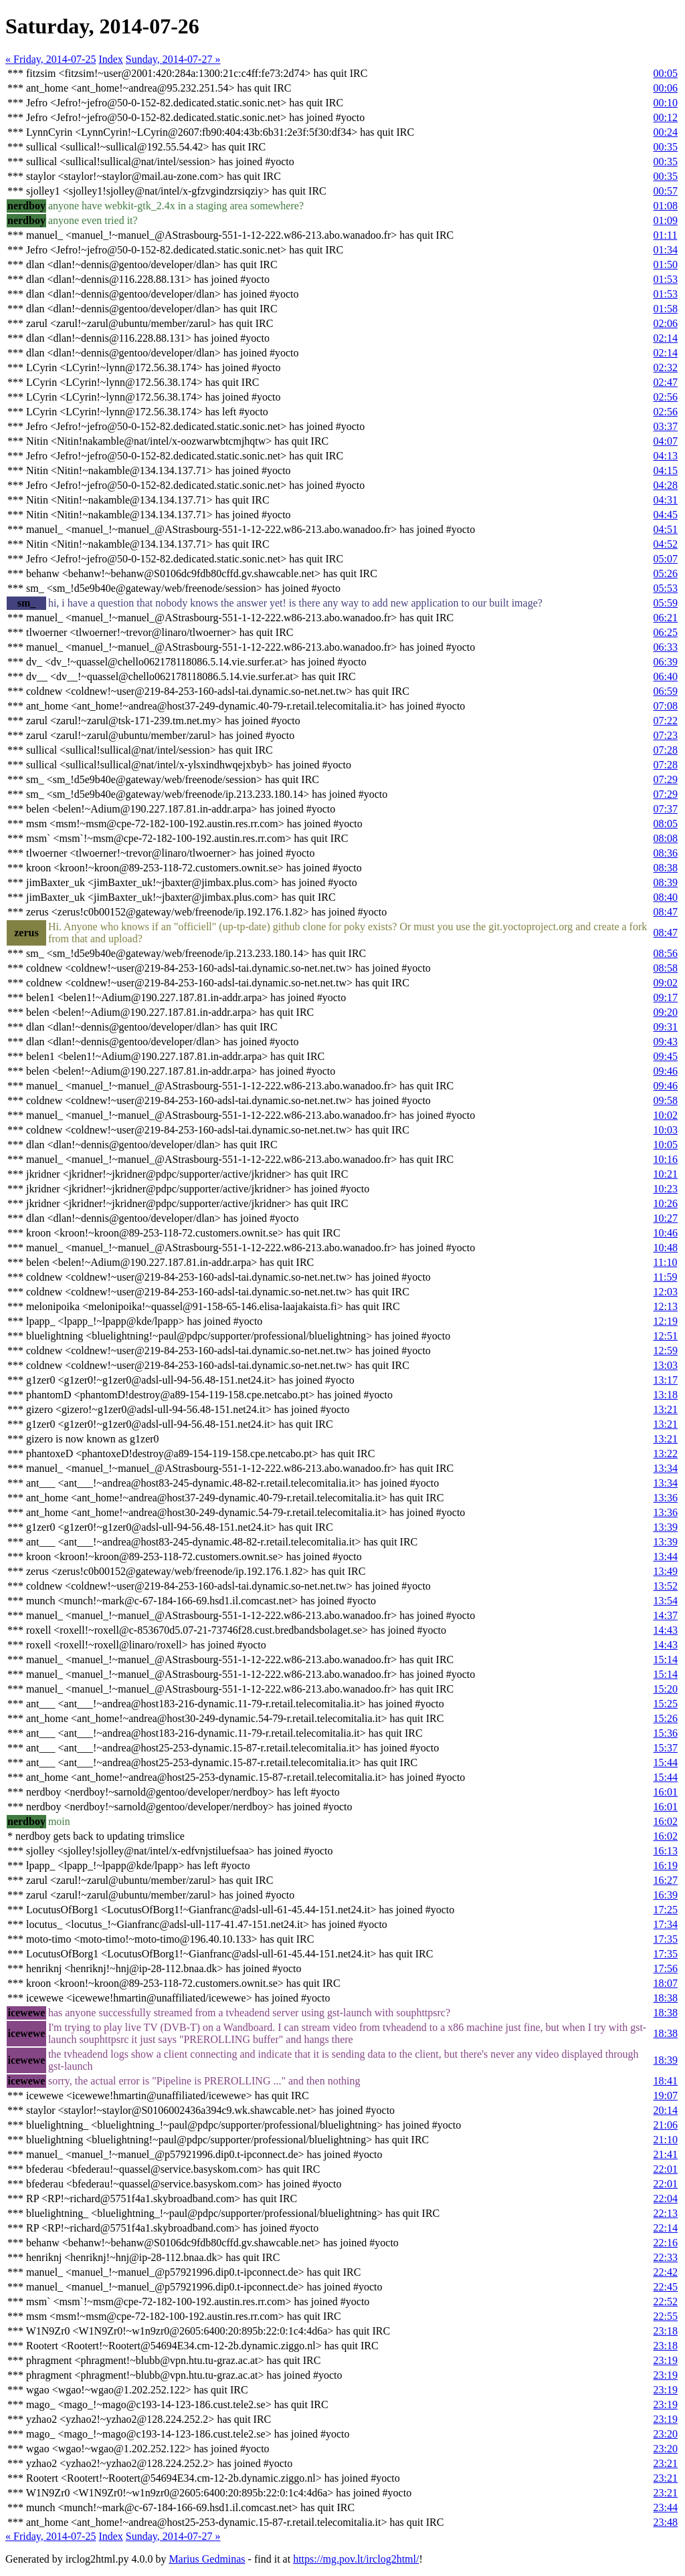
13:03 (666, 1365)
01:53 (666, 279)
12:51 (666, 1335)
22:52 (666, 2301)
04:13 (666, 455)
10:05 (666, 1144)
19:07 (666, 2095)
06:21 (666, 617)
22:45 (666, 2286)
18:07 (666, 1983)
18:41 (666, 2080)
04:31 (666, 500)
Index (110, 59)
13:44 (666, 1556)
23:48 (666, 2522)
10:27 (666, 1218)
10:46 (666, 1233)
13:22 (666, 1453)
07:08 (666, 706)
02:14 (666, 338)
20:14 (666, 2110)
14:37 (666, 1615)
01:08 (666, 205)
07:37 (666, 809)
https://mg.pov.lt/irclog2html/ (356, 2559)
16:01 (666, 1792)
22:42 (666, 2272)
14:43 (666, 1630)
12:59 (666, 1350)
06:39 (666, 661)
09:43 (666, 1041)
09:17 (666, 997)
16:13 (666, 1850)
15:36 (666, 1733)
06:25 (666, 632)
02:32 (666, 367)
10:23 (666, 1188)
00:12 (666, 117)
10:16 (666, 1159)
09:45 (666, 1056)
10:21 (666, 1174)
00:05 (666, 73)
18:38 (666, 1998)
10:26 (666, 1203)
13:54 (666, 1600)
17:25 (666, 1909)
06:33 (666, 647)
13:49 (666, 1571)
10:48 (666, 1247)
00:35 (666, 146)
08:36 (666, 853)
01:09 (666, 220)
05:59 (666, 603)
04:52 (666, 544)
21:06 (666, 2125)
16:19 (666, 1865)
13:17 (666, 1380)
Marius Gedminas (207, 2559)
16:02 (666, 1821)
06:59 (666, 691)
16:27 (666, 1880)
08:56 (666, 953)
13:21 (666, 1409)
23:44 (666, 2507)
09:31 (666, 1027)
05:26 (666, 573)
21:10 (666, 2139)
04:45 (666, 514)
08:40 (666, 897)
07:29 (666, 779)
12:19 (666, 1321)
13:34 (666, 1468)
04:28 (666, 485)
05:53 (666, 588)
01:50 (666, 264)
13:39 (666, 1527)
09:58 (666, 1100)
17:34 (666, 1924)
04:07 (666, 441)
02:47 (666, 382)
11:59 (666, 1277)
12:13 (666, 1306)
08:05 (666, 823)
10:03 (666, 1130)
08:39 (666, 882)
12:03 (666, 1291)
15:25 (666, 1703)
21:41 (666, 2154)
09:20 (666, 1012)
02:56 (666, 397)
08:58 (666, 968)
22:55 (666, 2316)
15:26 (666, 1718)
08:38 (666, 867)
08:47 (666, 912)
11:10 (666, 1262)
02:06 (666, 323)
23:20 (666, 2434)
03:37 (666, 426)
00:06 (666, 88)
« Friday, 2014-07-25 (50, 59)
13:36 (666, 1497)
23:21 (666, 2463)
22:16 (666, 2242)
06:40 (666, 676)
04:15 (666, 470)
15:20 (666, 1689)
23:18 (666, 2331)
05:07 (666, 558)
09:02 (666, 982)
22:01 (666, 2169)
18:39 (666, 2060)
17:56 (666, 1968)
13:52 (666, 1586)
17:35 (666, 1939)
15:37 (666, 1747)
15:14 (666, 1659)
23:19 (666, 2360)
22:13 (666, 2213)
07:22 (666, 720)
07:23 (666, 735)
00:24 (666, 132)
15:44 (666, 1762)
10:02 (666, 1115)
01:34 (666, 249)
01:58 (666, 308)
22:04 (666, 2198)
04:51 (666, 529)
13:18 (666, 1394)
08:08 (666, 838)
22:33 (666, 2257)
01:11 (666, 235)
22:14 (666, 2228)
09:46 (666, 1071)
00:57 (666, 191)
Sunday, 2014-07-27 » (173, 59)
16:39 (666, 1895)
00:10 (666, 102)
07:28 (666, 750)
